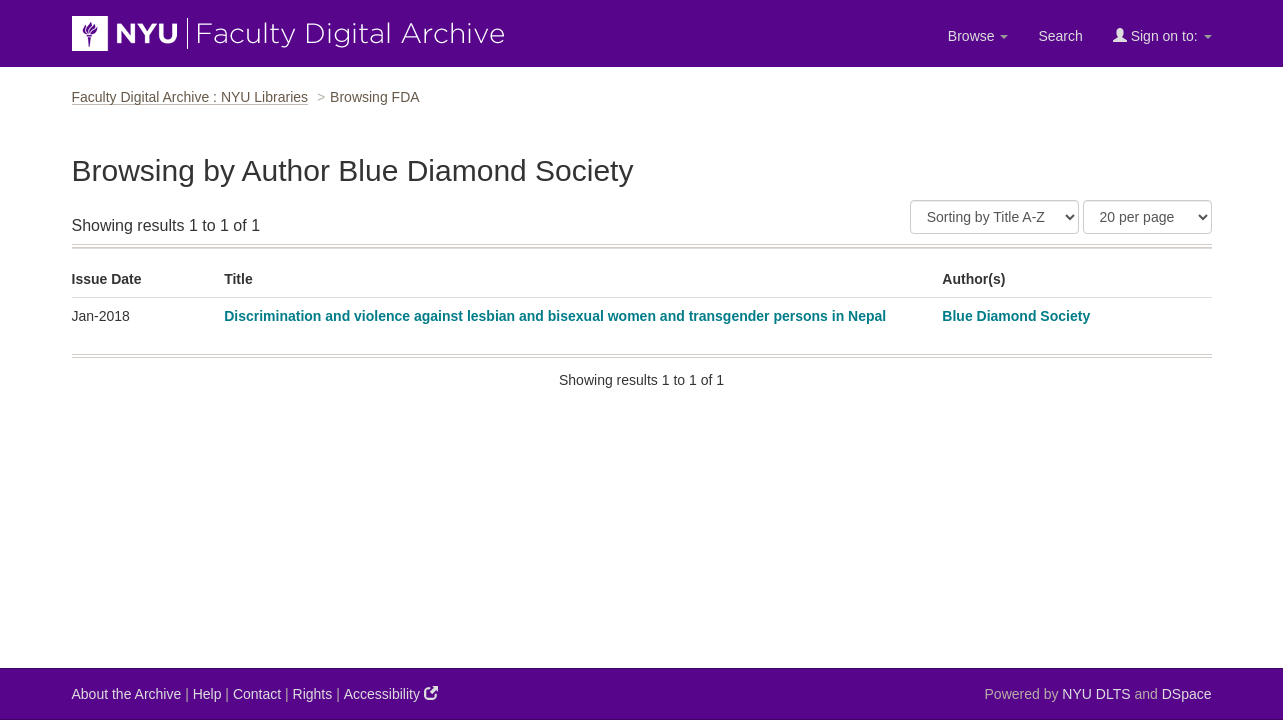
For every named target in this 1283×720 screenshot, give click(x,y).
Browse (978, 36)
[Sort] (994, 217)
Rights (313, 694)
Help (207, 694)
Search (1060, 36)
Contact (257, 694)
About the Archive (127, 694)
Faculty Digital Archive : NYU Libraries (190, 97)
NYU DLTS (1096, 694)
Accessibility (391, 693)
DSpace (1187, 694)
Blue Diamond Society (1016, 316)
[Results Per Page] (1147, 217)
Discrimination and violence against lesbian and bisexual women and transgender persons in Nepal (555, 316)
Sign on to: (1162, 35)
